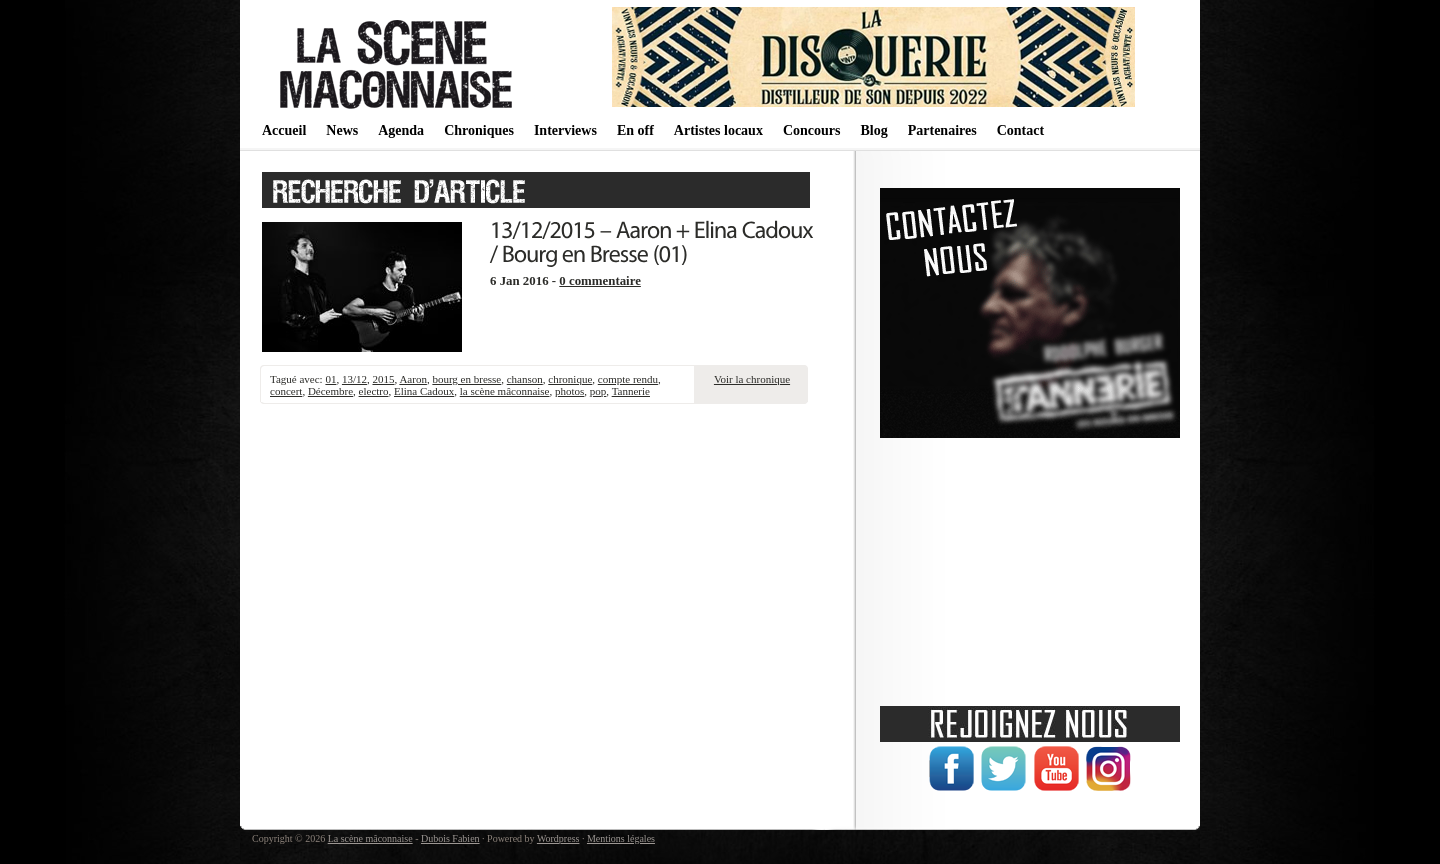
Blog (873, 130)
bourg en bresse (466, 379)
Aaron (413, 379)
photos (569, 391)
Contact (1020, 130)
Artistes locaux (718, 130)
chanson (525, 379)
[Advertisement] (1030, 565)
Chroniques (479, 130)
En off (635, 130)
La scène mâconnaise (370, 838)
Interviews (565, 130)
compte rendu (628, 379)
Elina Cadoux (424, 391)
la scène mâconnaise (505, 391)
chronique (570, 379)
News (342, 130)
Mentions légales (621, 838)
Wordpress (558, 838)
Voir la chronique (752, 379)
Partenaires (942, 130)
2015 (383, 379)
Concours (812, 130)
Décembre (330, 391)
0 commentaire (600, 281)
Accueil (284, 130)
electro (374, 391)
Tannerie (631, 391)
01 (330, 379)
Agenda (401, 130)
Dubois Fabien (450, 838)
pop (598, 391)
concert (286, 391)
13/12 (354, 379)
